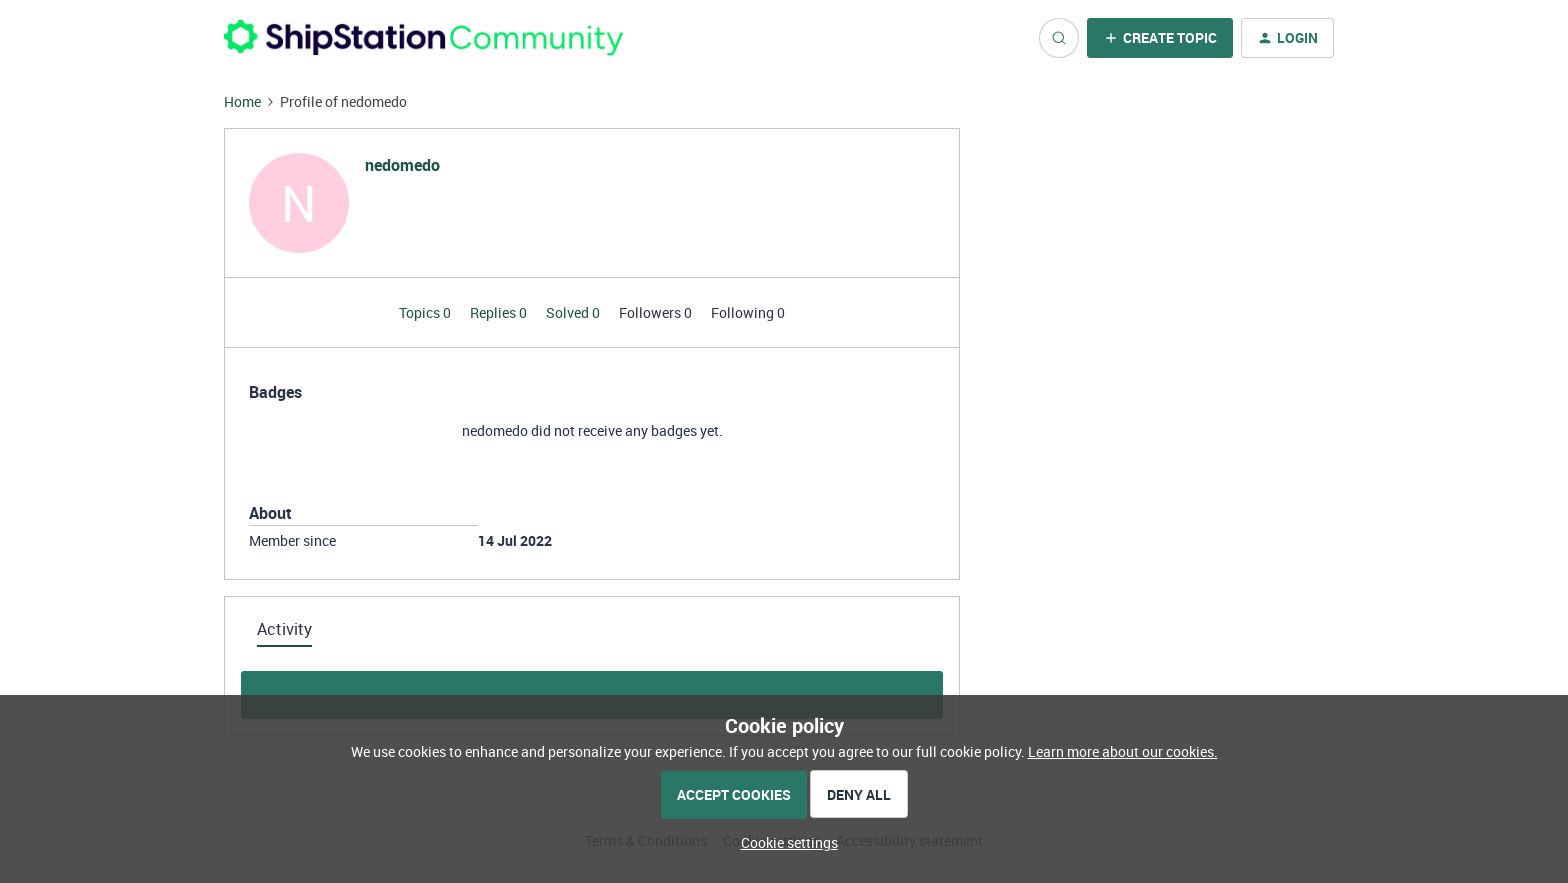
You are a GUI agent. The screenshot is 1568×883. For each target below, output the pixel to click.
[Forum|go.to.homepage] (424, 37)
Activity (284, 629)
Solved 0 (574, 312)
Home (242, 101)
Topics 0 (426, 312)
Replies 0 (500, 312)
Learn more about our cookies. (1123, 751)
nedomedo (402, 165)
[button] (1160, 38)
